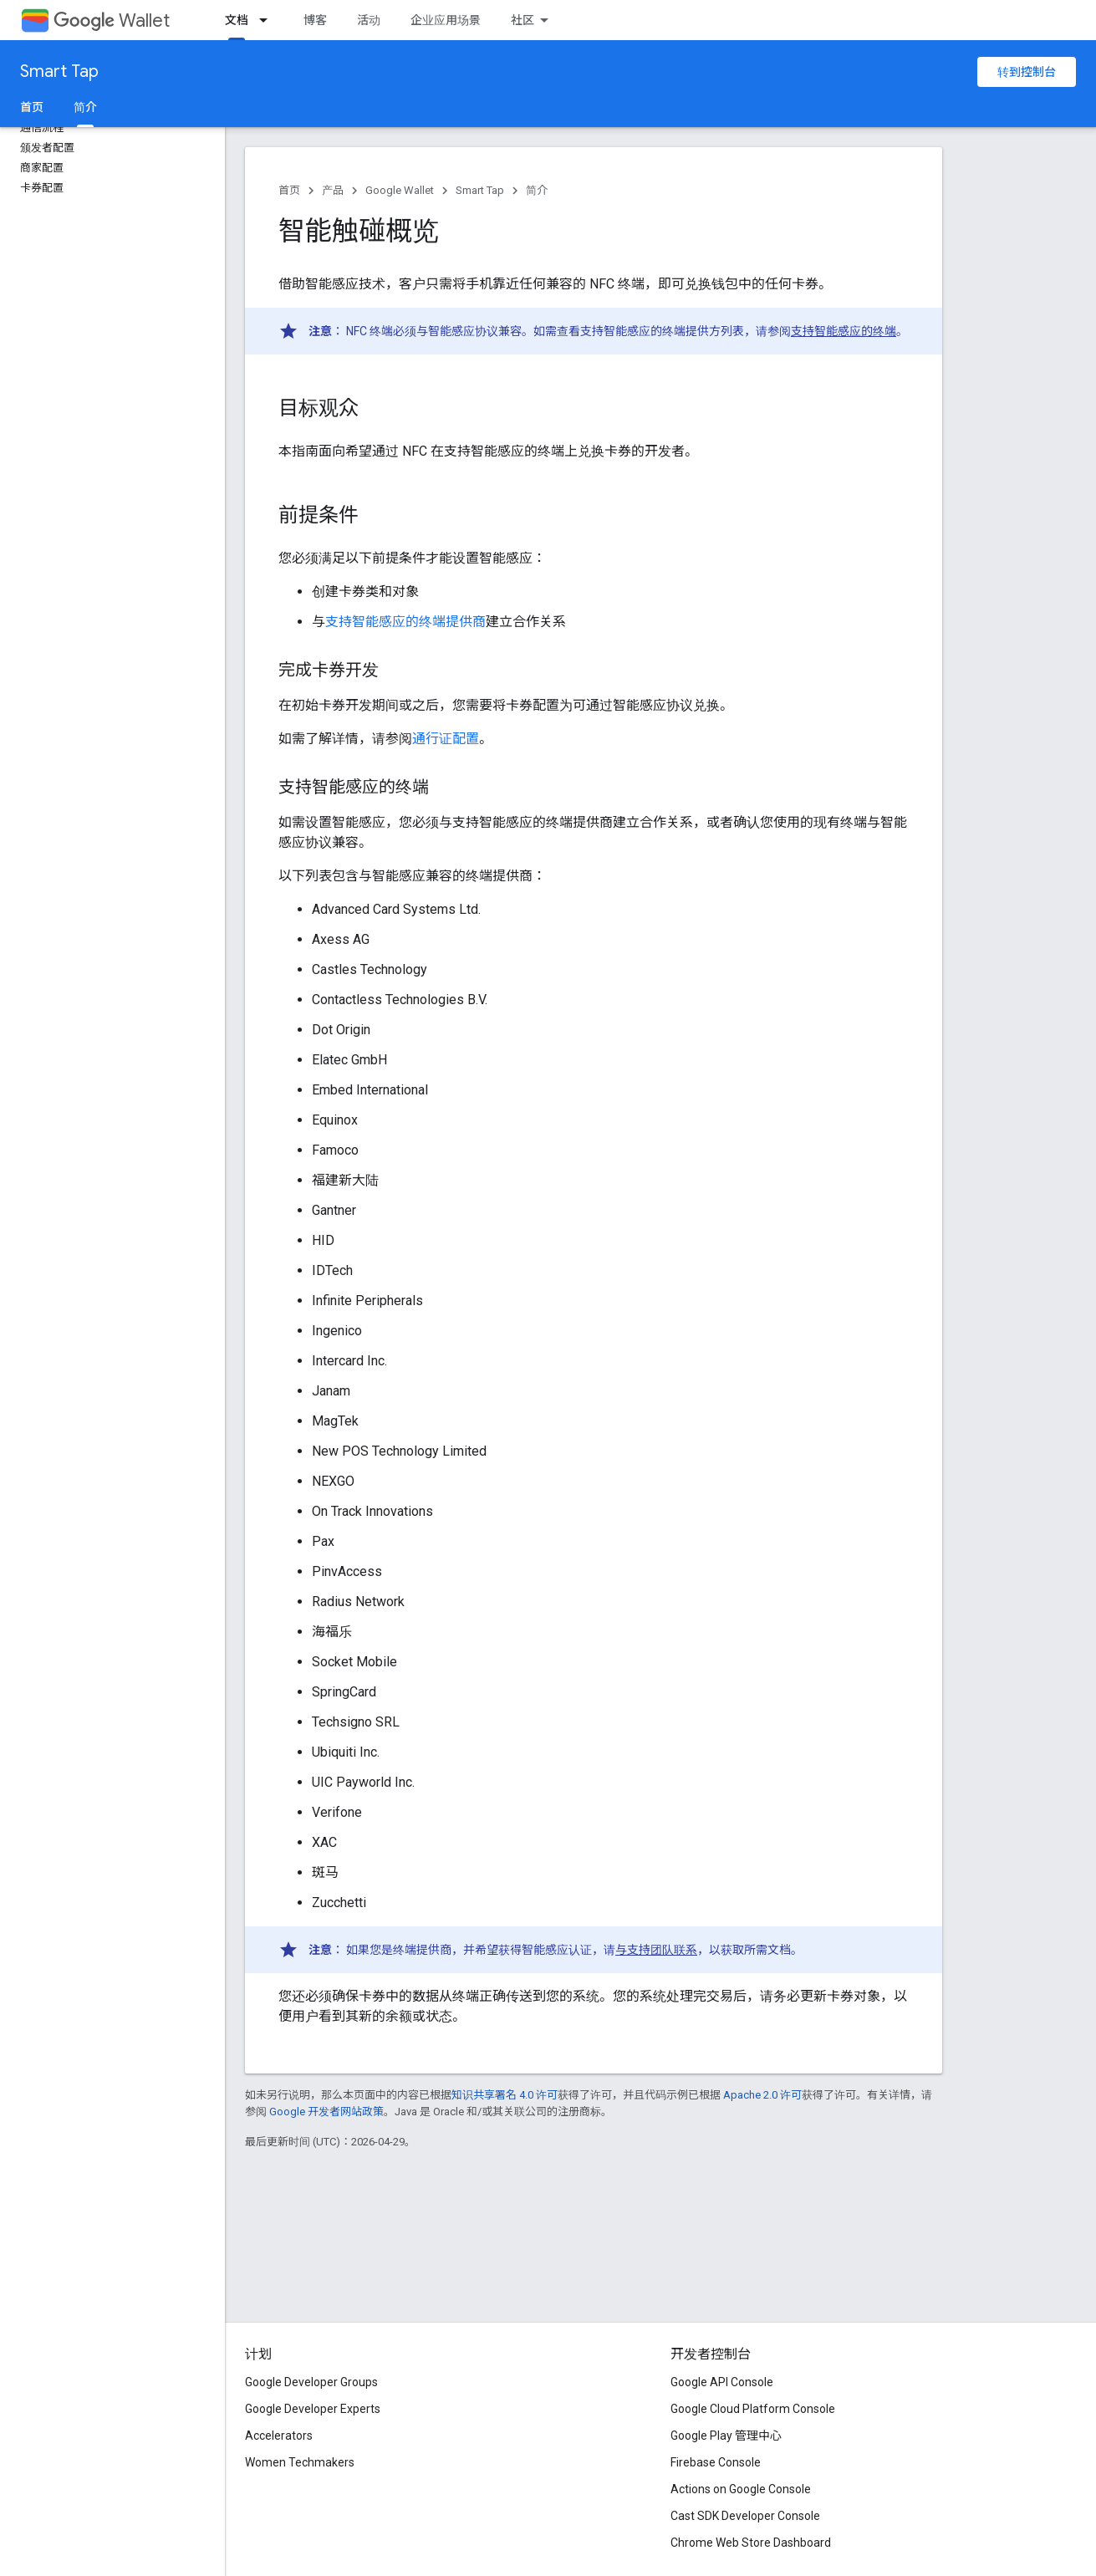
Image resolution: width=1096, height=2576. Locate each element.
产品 (333, 190)
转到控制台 (1026, 71)
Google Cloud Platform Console (752, 2408)
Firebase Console (715, 2462)
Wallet (112, 20)
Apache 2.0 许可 (762, 2095)
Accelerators (279, 2435)
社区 (522, 20)
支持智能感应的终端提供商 (405, 622)
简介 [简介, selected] (85, 107)
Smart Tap (59, 71)
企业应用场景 (445, 20)
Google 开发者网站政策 (326, 2111)
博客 (315, 20)
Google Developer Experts (312, 2408)
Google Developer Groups (311, 2382)
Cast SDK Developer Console (745, 2515)
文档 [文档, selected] (236, 20)
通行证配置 (445, 739)
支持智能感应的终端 (843, 331)
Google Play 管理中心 (726, 2435)
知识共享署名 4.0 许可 (504, 2095)
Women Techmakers (299, 2462)
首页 (31, 107)
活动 (368, 20)
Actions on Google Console (740, 2489)
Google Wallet (399, 190)
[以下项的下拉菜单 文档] (268, 20)
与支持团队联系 (656, 1949)
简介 (537, 190)
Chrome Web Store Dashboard (750, 2542)
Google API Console (721, 2382)
